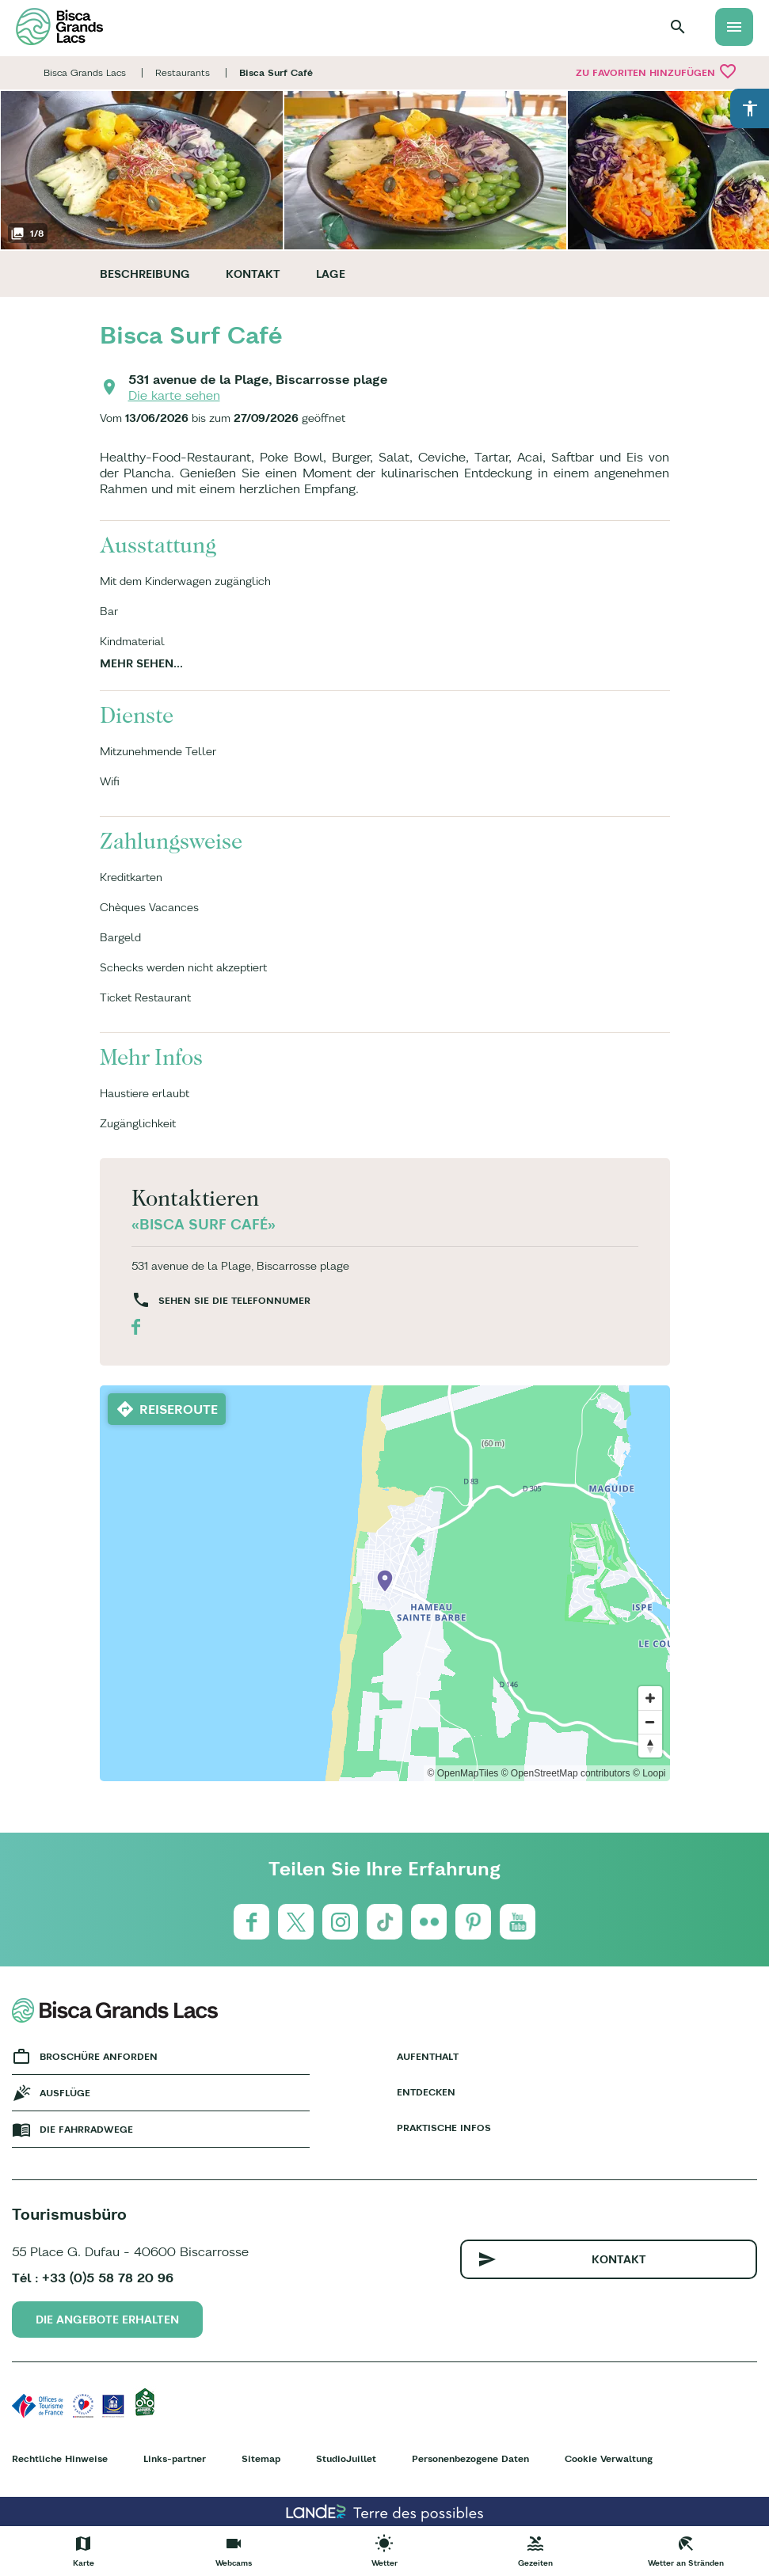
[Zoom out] (650, 1722)
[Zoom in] (650, 1698)
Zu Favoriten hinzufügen (656, 71)
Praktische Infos (444, 2127)
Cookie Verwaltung (609, 2458)
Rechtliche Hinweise (60, 2458)
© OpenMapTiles (463, 1773)
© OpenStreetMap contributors (565, 1773)
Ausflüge (65, 2093)
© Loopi (649, 1773)
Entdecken (426, 2092)
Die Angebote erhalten (107, 2319)
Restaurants (182, 72)
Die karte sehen (174, 395)
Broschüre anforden (99, 2056)
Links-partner (174, 2458)
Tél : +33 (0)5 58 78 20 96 (92, 2277)
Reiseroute (178, 1409)
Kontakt (253, 274)
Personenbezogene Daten (470, 2458)
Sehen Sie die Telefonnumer (234, 1300)
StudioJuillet (346, 2458)
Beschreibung (145, 274)
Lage (330, 274)
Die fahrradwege (86, 2129)
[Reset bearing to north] (650, 1745)
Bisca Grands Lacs (85, 72)
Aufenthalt (428, 2056)
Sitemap (261, 2458)
